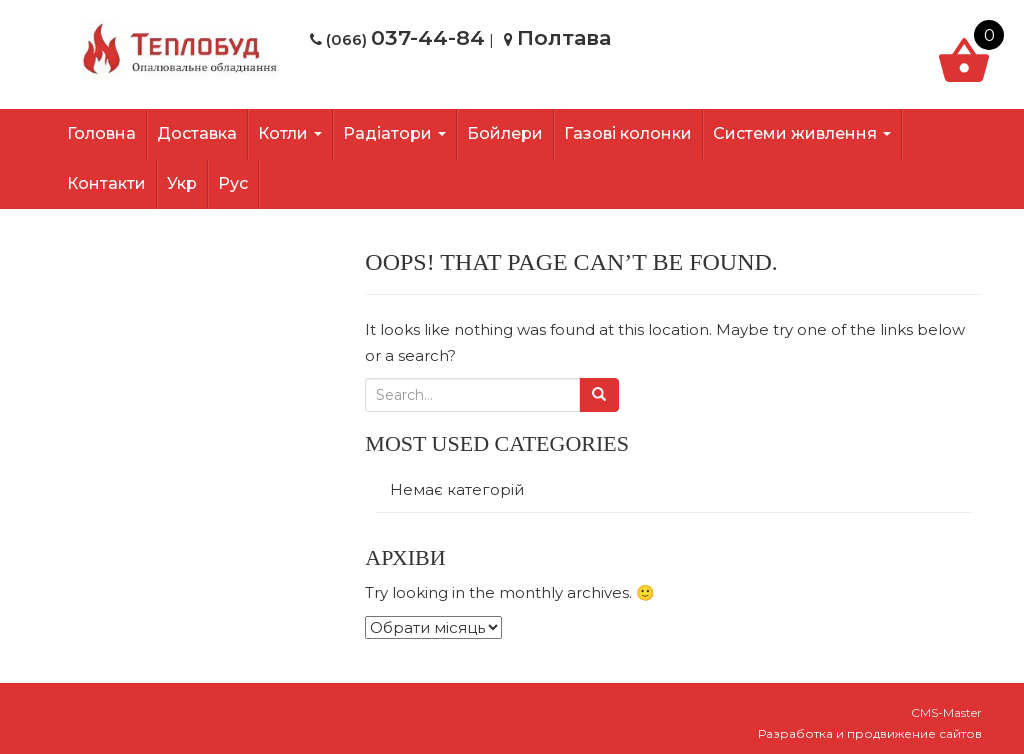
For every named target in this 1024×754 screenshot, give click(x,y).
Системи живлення (802, 133)
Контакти (106, 183)
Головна (101, 133)
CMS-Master (946, 712)
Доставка (197, 133)
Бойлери (505, 133)
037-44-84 (428, 37)
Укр (182, 183)
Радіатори (394, 133)
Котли (290, 133)
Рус (233, 183)
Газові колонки (628, 133)
